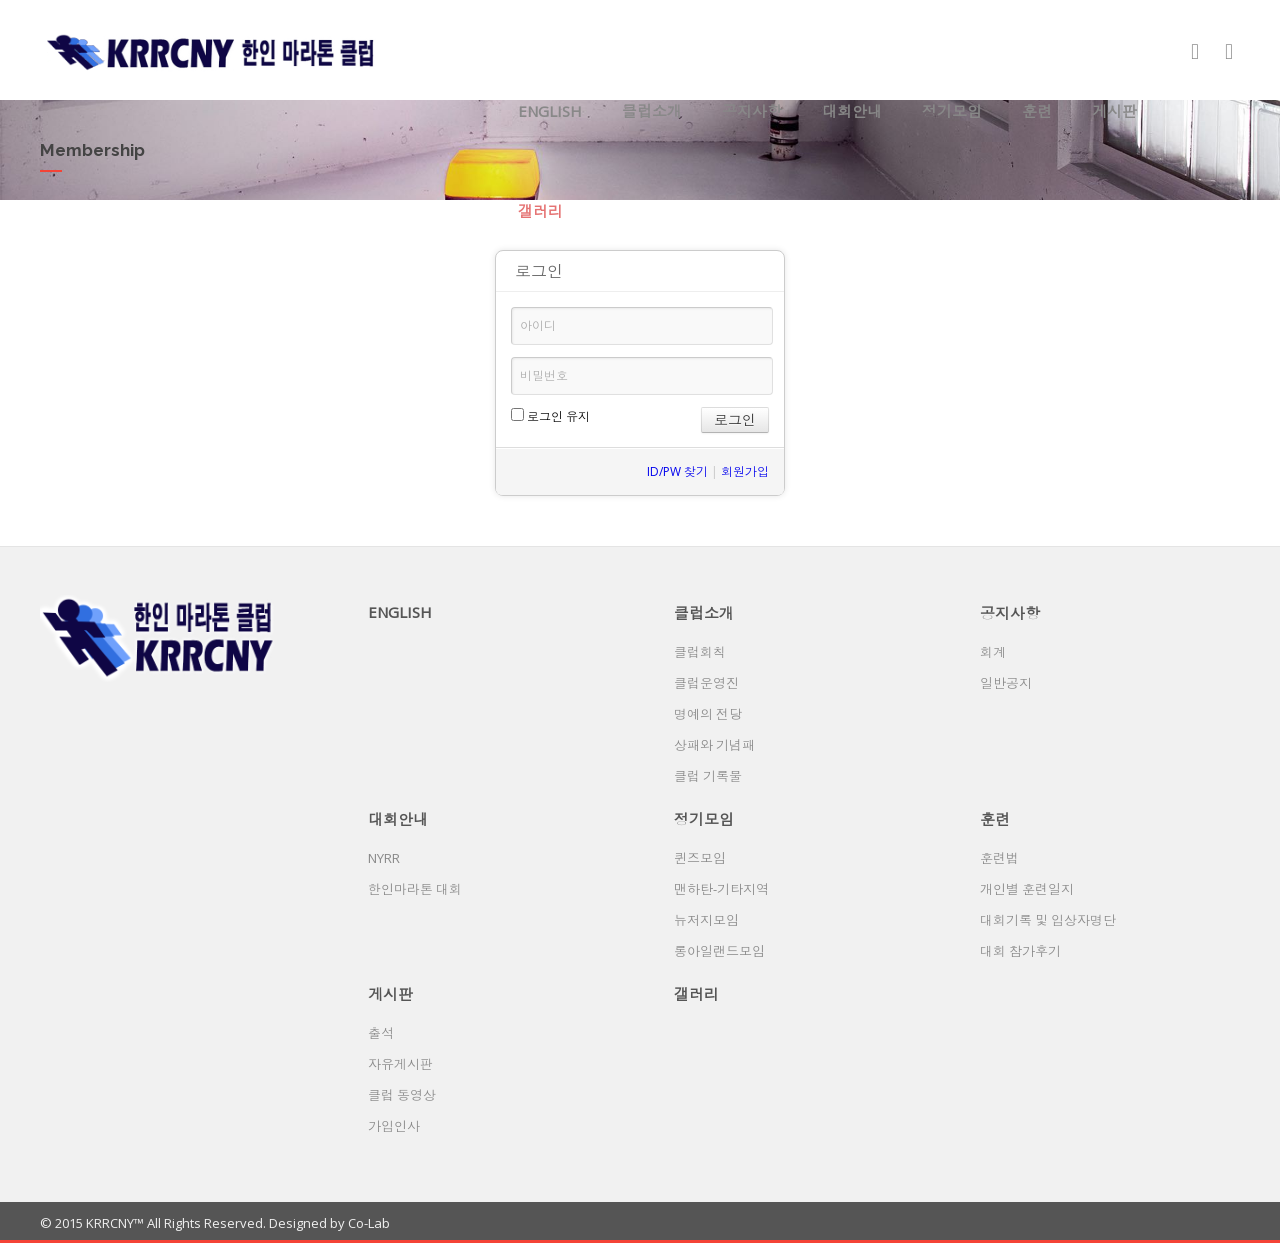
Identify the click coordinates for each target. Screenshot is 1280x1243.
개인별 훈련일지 (1027, 889)
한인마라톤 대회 (415, 889)
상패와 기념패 (714, 745)
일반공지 (1006, 683)
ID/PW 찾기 (677, 471)
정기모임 (952, 111)
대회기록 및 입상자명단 (1048, 920)
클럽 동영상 (402, 1095)
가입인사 (394, 1126)
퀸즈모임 (700, 858)
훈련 (1037, 111)
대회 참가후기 (1020, 951)
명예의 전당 (708, 714)
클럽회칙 (700, 652)
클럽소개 (652, 111)
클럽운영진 (706, 683)
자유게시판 (400, 1064)
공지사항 (752, 111)
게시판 (1114, 111)
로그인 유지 (550, 416)
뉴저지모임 (706, 920)
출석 (381, 1033)
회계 (993, 652)
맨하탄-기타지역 (721, 889)
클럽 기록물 (708, 776)
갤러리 (540, 211)
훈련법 (999, 858)
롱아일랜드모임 (719, 951)
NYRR (384, 858)
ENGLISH (550, 111)
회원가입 (745, 471)
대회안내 (852, 111)
